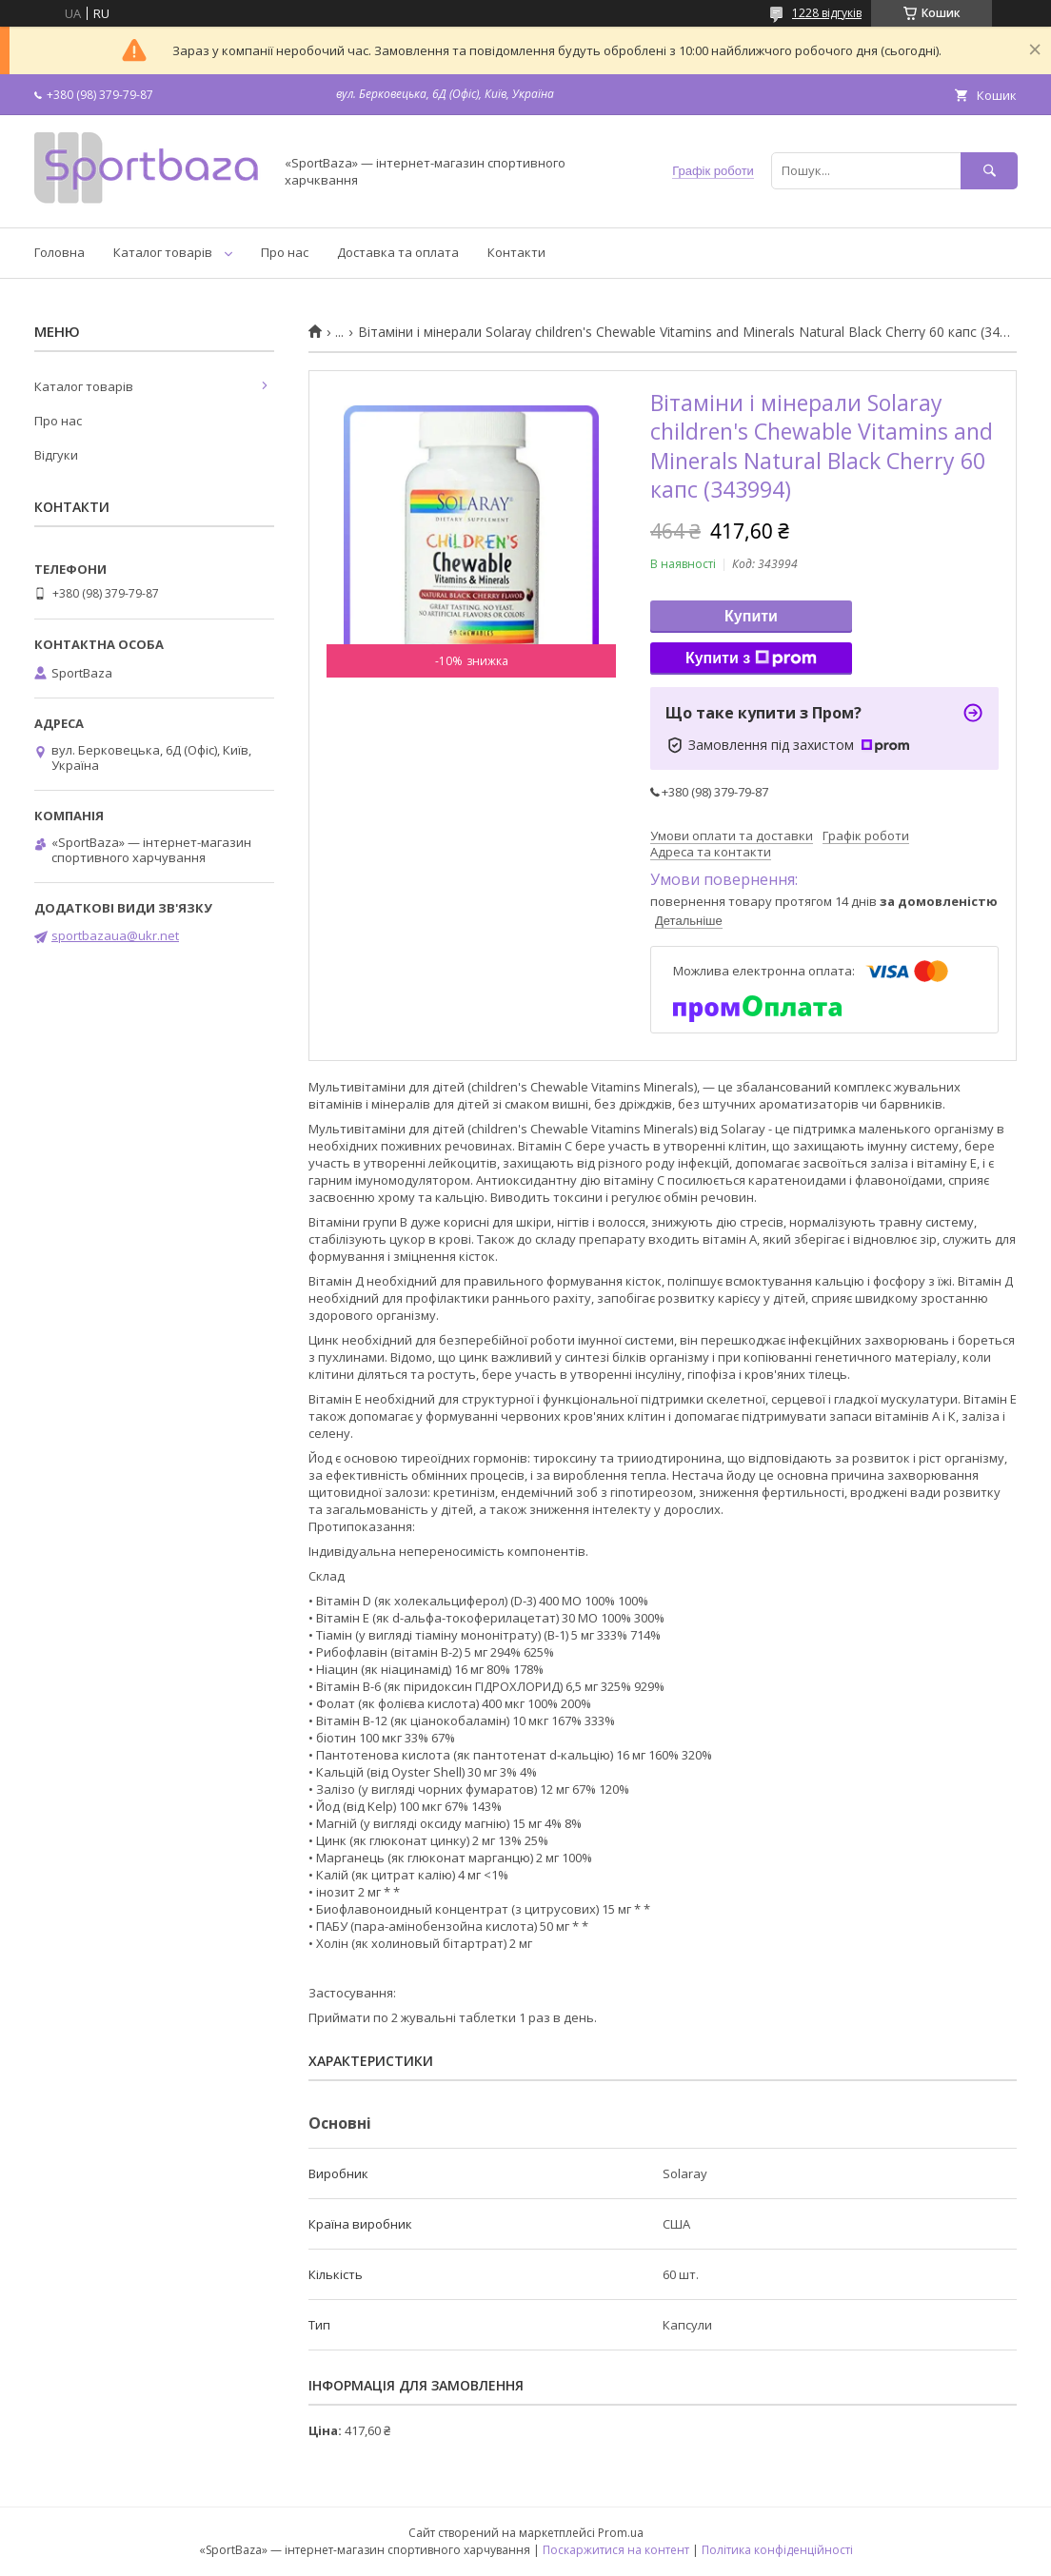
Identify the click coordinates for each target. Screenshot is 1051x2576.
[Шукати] (989, 170)
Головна (59, 252)
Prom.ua (621, 2533)
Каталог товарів (162, 252)
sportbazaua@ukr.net (115, 935)
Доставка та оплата (398, 252)
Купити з (751, 658)
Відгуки (56, 454)
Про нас (284, 252)
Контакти (516, 252)
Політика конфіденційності (777, 2550)
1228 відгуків (827, 13)
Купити (751, 616)
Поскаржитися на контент (616, 2550)
